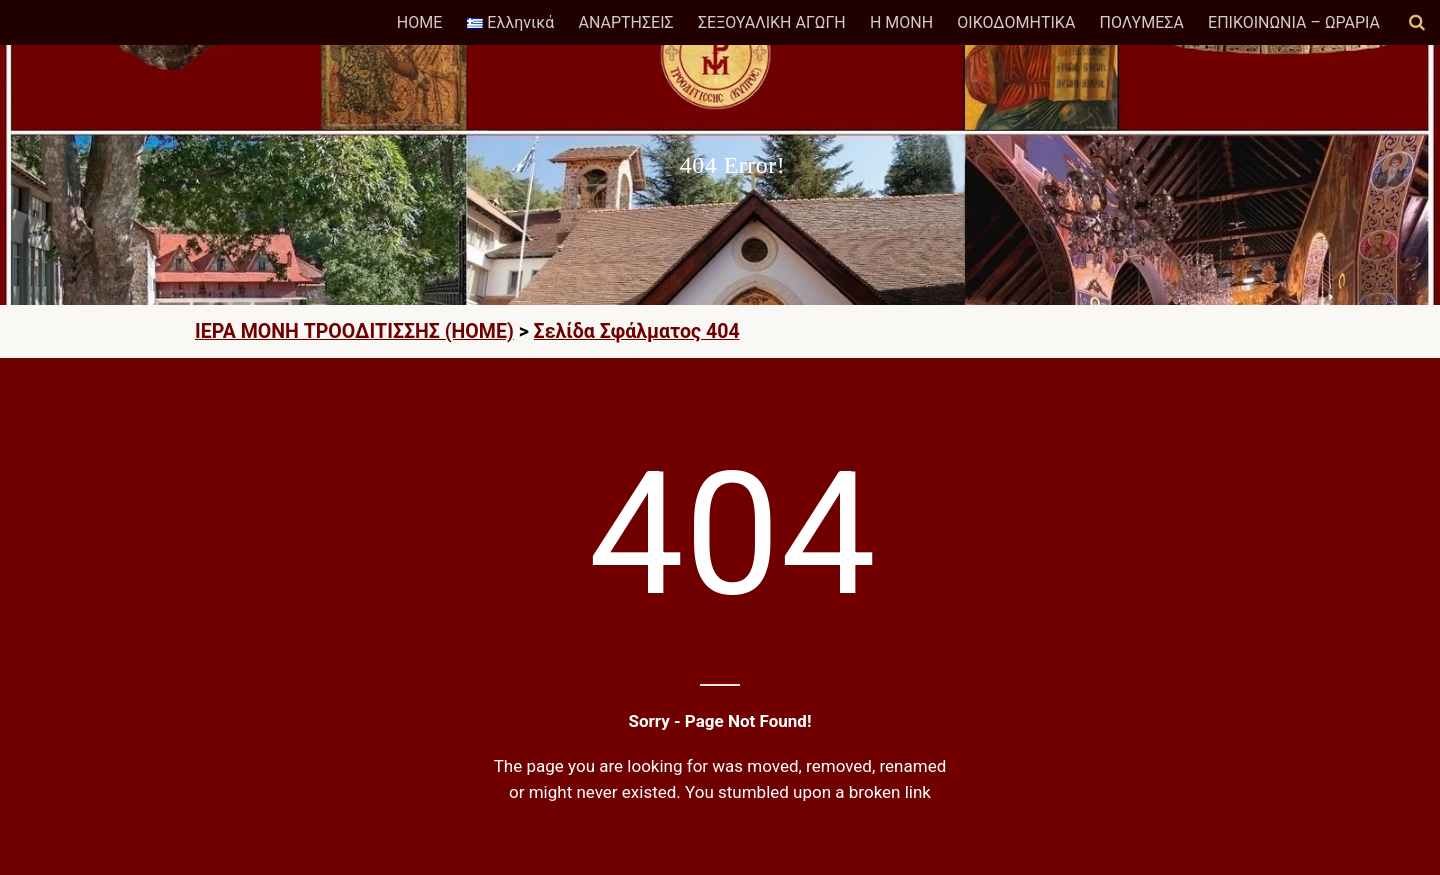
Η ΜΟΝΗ (901, 22)
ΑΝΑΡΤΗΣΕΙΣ (625, 22)
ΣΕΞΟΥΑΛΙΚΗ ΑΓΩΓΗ (772, 22)
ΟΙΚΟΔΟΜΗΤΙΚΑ (1016, 22)
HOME (419, 22)
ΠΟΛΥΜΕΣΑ (1142, 22)
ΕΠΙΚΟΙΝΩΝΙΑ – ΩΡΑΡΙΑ (1294, 22)
